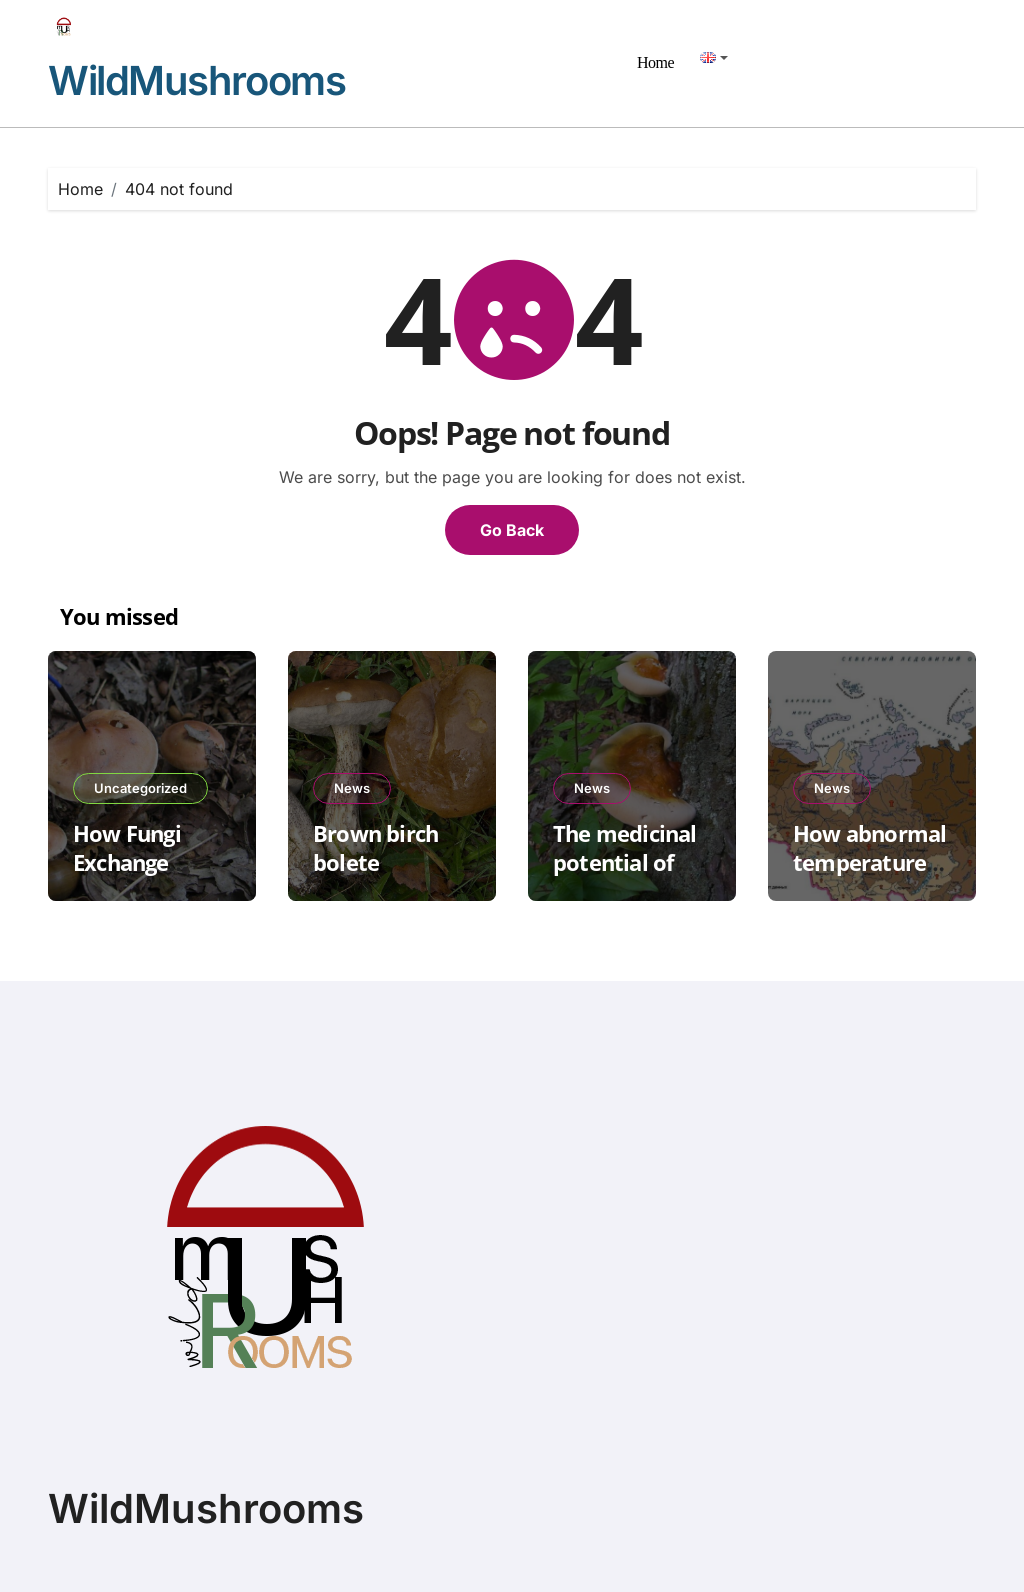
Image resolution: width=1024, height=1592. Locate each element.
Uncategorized (140, 788)
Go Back (512, 530)
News (352, 788)
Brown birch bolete (375, 847)
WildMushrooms (196, 80)
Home (655, 62)
